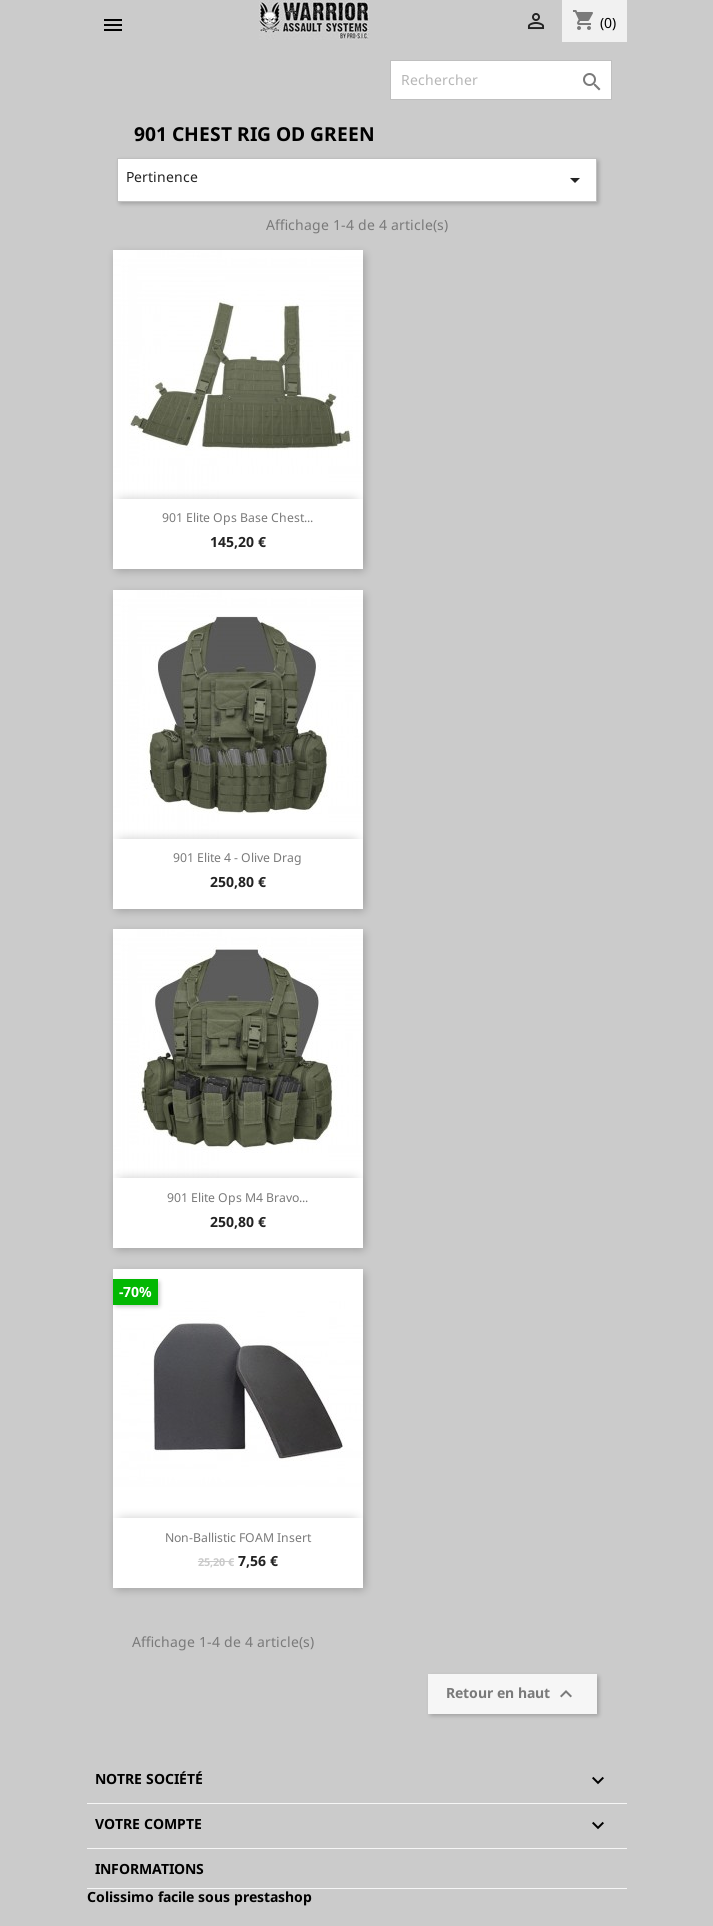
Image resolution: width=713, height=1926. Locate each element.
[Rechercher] (501, 80)
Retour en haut (512, 1694)
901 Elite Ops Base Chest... (237, 517)
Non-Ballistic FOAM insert (238, 1537)
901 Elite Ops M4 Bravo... (237, 1197)
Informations (149, 1868)
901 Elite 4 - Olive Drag (237, 857)
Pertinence (356, 179)
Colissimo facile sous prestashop (199, 1896)
